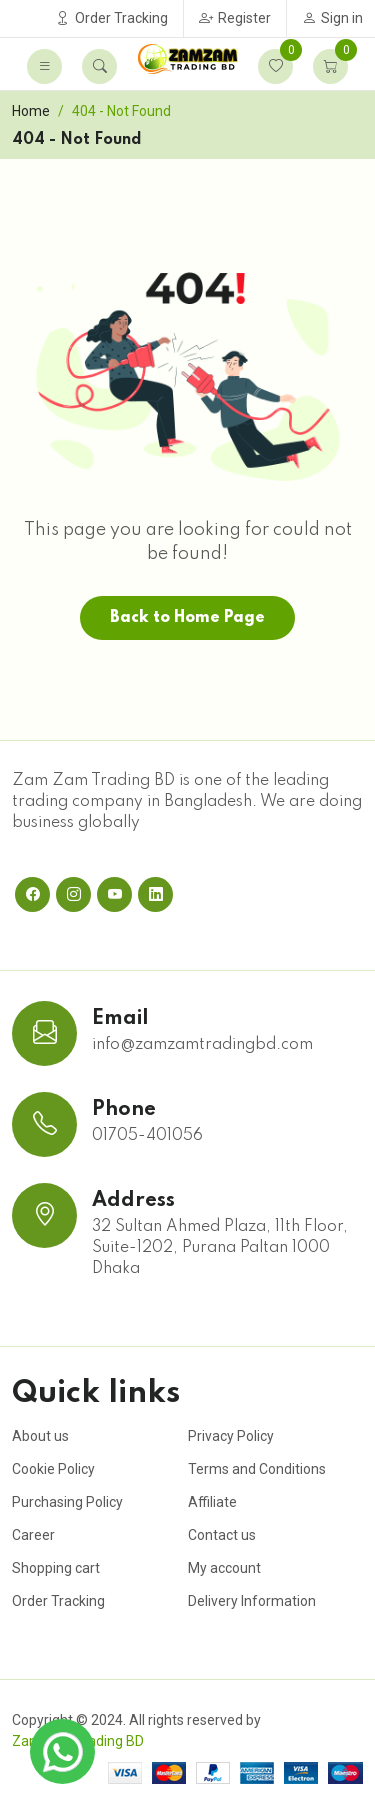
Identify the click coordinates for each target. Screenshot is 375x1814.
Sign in (332, 18)
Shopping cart (56, 1568)
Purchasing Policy (67, 1502)
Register (235, 18)
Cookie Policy (53, 1469)
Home (31, 111)
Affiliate (212, 1502)
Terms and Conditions (257, 1469)
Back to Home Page (187, 618)
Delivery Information (252, 1601)
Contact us (222, 1535)
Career (33, 1535)
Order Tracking (112, 18)
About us (40, 1436)
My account (224, 1568)
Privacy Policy (231, 1436)
